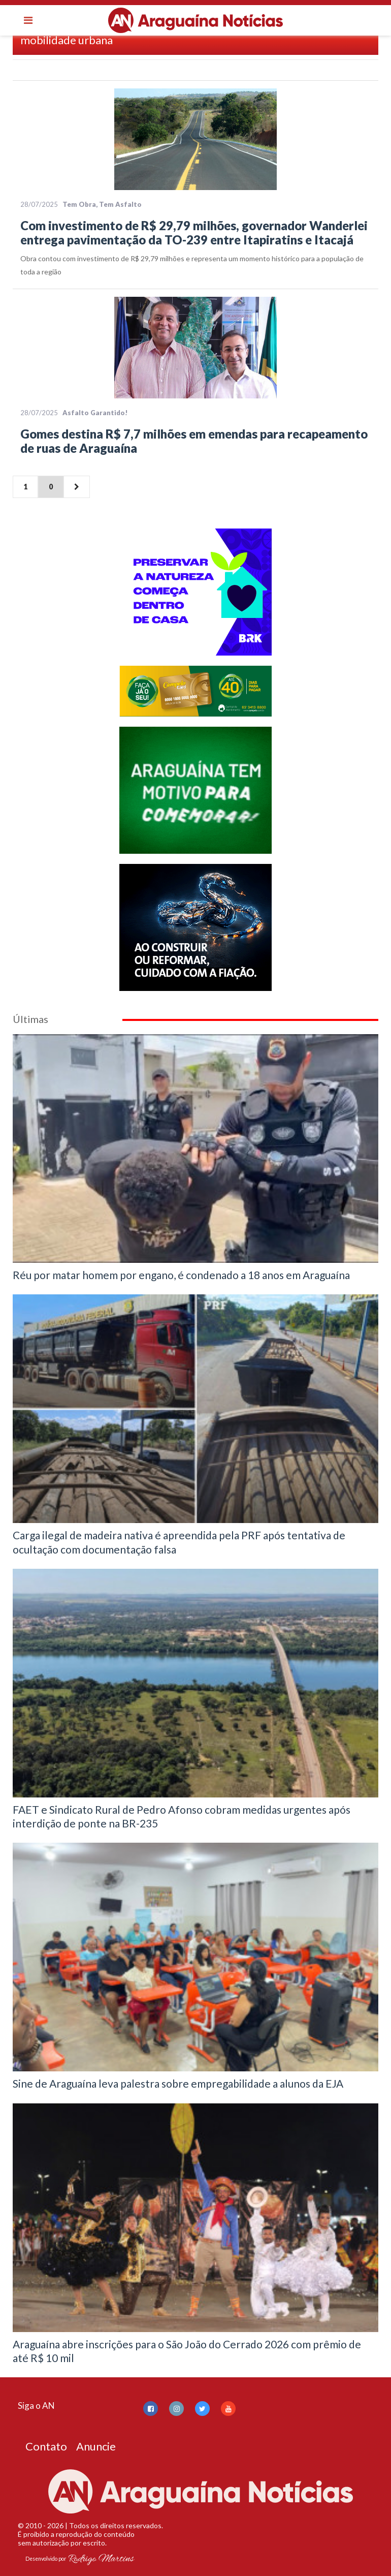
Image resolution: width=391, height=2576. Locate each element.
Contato (46, 2446)
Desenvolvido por (80, 2559)
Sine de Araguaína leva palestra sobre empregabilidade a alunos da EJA (178, 2083)
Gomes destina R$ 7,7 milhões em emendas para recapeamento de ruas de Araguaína (194, 440)
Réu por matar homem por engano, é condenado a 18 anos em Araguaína (181, 1274)
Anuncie (96, 2446)
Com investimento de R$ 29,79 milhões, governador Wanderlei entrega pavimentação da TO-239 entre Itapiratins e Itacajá (194, 232)
